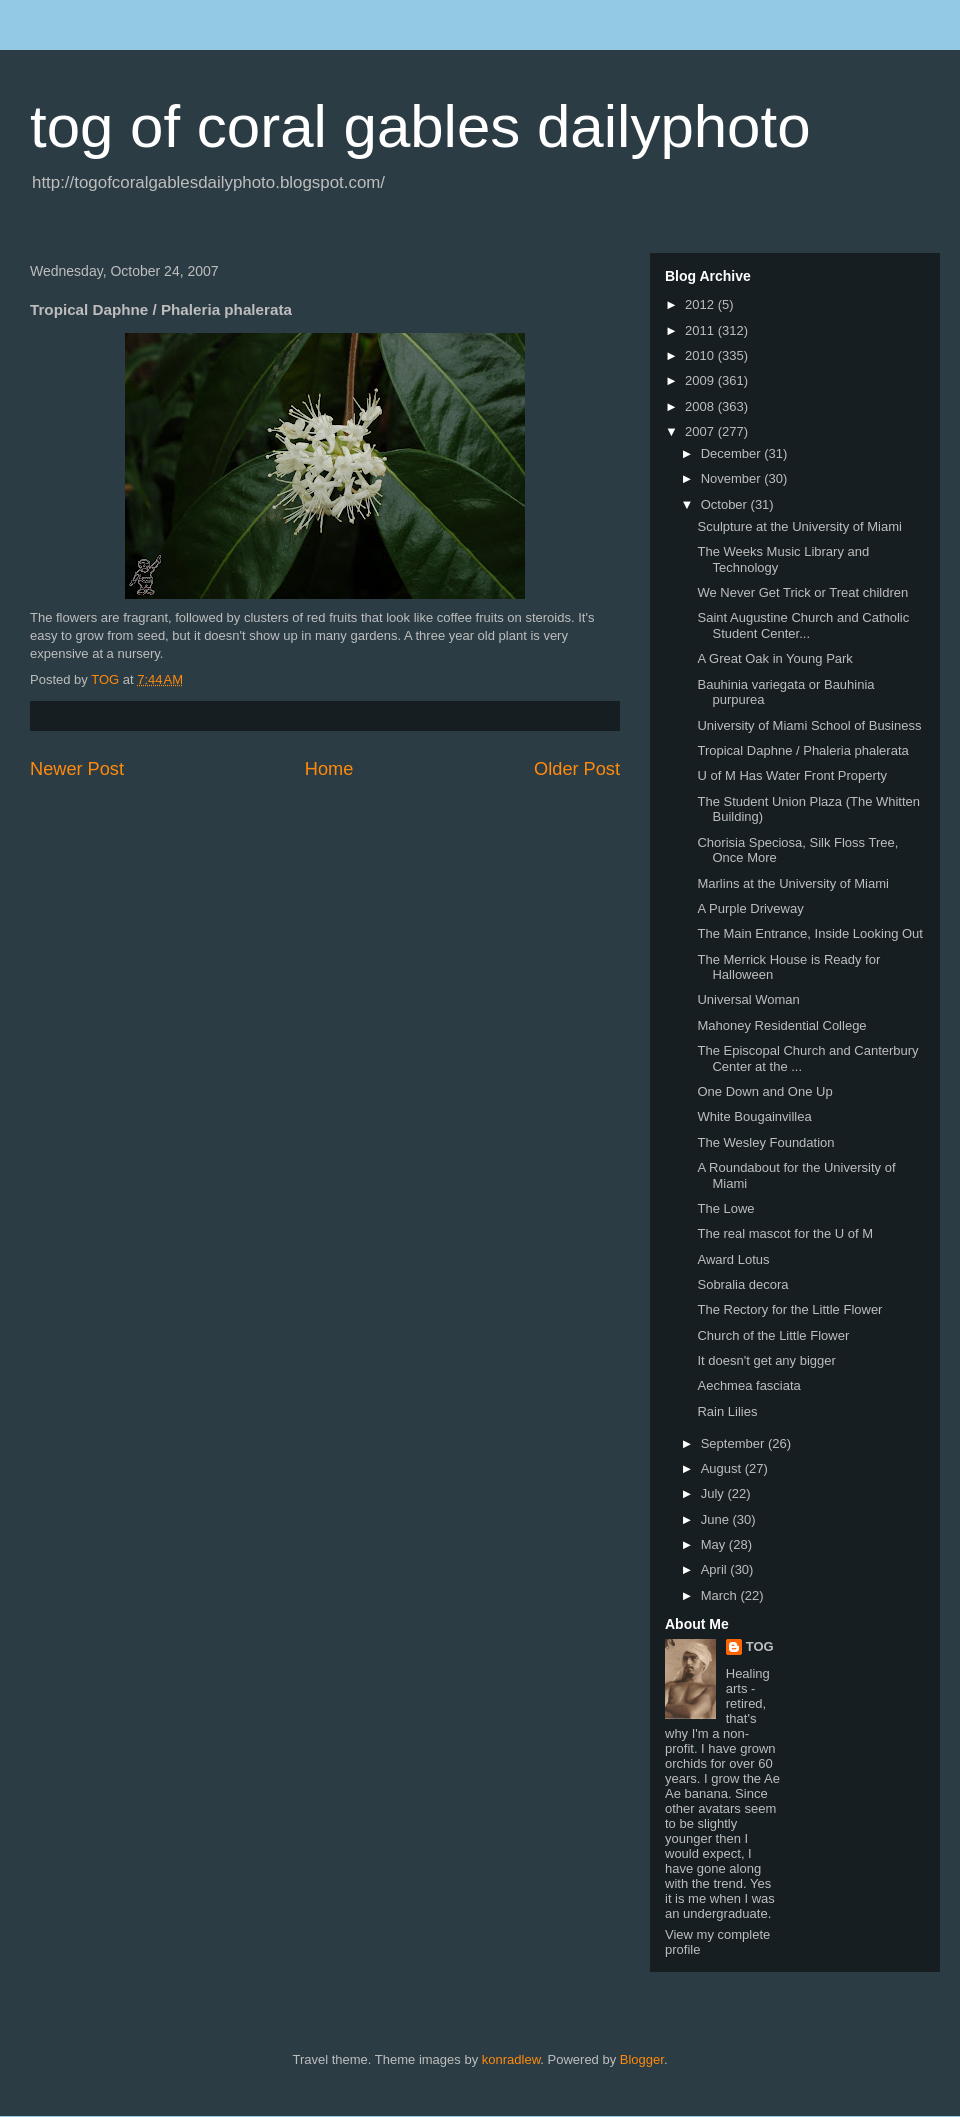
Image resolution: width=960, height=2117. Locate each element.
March (721, 1595)
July (714, 1493)
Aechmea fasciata (748, 1385)
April (716, 1569)
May (715, 1544)
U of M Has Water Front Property (792, 775)
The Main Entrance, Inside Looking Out (809, 933)
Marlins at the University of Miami (792, 883)
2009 (701, 380)
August (723, 1468)
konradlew (511, 2059)
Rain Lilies (727, 1411)
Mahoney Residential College (781, 1025)
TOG (760, 1646)
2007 (701, 431)
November (733, 478)
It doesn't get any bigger (766, 1360)
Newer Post (77, 769)
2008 (701, 406)
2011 (701, 330)
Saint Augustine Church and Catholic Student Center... (803, 625)
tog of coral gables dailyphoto (420, 126)
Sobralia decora (742, 1284)
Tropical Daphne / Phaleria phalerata (802, 750)
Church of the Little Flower (773, 1335)
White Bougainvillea (754, 1116)
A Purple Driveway (750, 908)
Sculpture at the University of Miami (799, 526)
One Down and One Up (764, 1091)
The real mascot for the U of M (785, 1233)
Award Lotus (733, 1259)
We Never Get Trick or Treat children (802, 592)
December (733, 453)
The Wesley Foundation (765, 1142)
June (717, 1519)
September (734, 1443)
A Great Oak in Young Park (774, 658)
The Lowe (725, 1208)
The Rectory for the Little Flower (789, 1309)
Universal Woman (748, 999)
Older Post (577, 769)
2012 (701, 304)
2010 (701, 355)
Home (329, 769)
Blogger (642, 2059)
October (726, 504)
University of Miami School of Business (809, 725)
